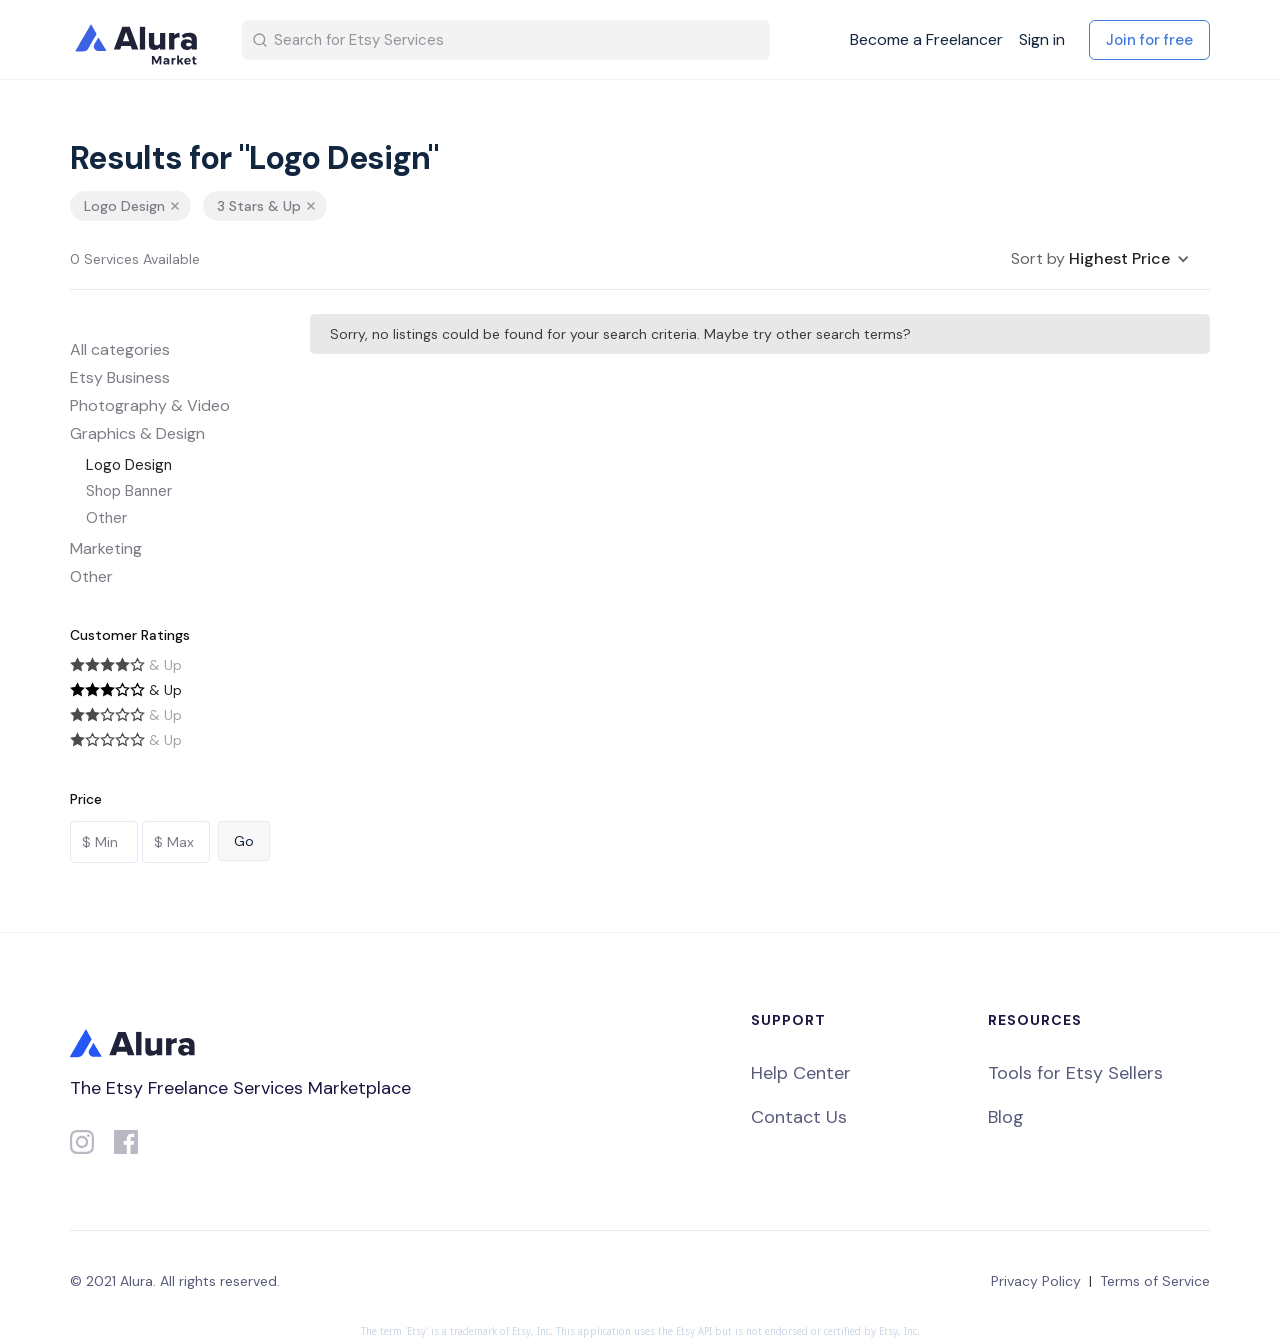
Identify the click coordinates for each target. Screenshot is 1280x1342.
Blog (1006, 1117)
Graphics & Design (137, 433)
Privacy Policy (1036, 1281)
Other (106, 518)
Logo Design (129, 465)
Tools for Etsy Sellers (1075, 1073)
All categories (120, 349)
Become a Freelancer (926, 40)
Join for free (1149, 40)
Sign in (1042, 40)
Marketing (106, 548)
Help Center (801, 1073)
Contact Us (799, 1117)
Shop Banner (129, 491)
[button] (1100, 259)
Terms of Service (1155, 1281)
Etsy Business (120, 377)
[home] (140, 40)
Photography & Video (150, 405)
